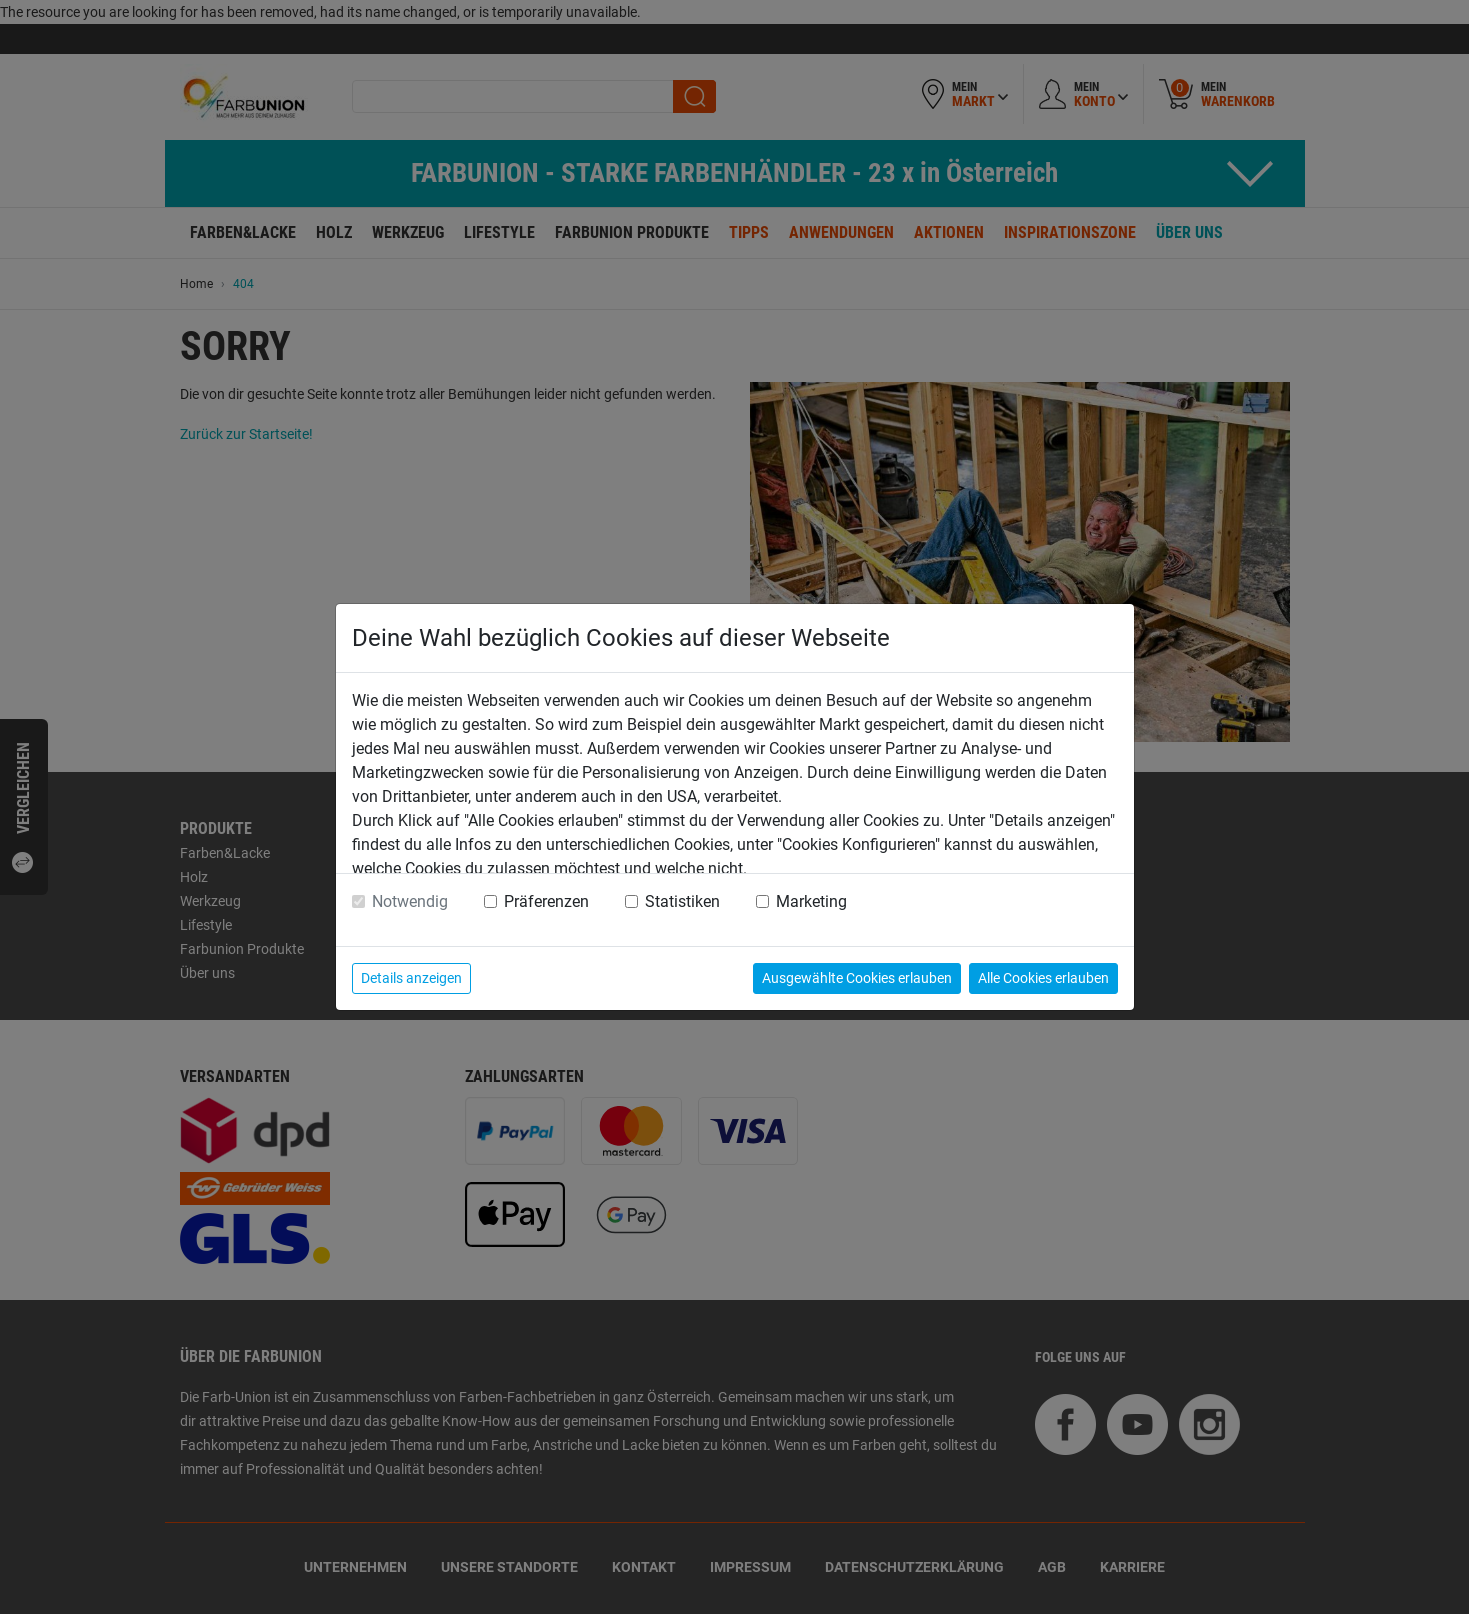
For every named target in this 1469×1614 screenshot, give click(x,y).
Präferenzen (546, 901)
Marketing (811, 901)
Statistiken (682, 901)
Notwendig (410, 901)
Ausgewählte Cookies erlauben (857, 978)
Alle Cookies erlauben (1043, 978)
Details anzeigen (411, 978)
